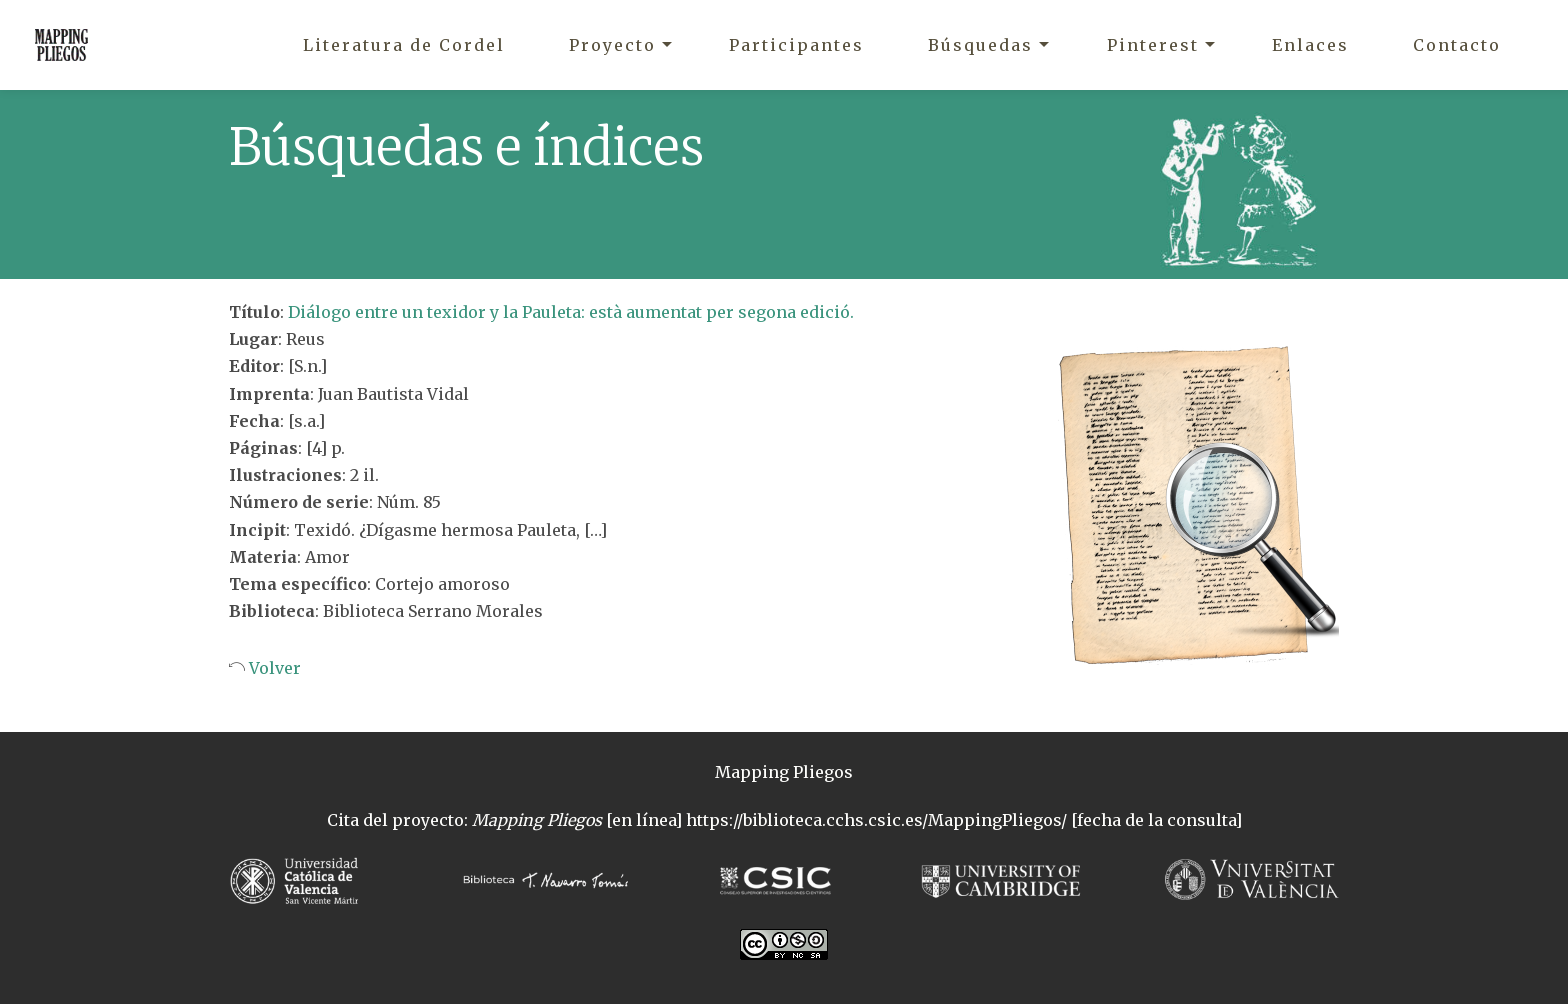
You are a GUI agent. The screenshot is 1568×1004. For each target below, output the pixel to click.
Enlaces (1310, 45)
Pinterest (1153, 45)
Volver (273, 668)
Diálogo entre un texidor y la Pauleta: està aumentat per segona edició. (571, 312)
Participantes (796, 45)
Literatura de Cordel (404, 45)
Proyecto (612, 45)
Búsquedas (980, 45)
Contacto (1457, 45)
